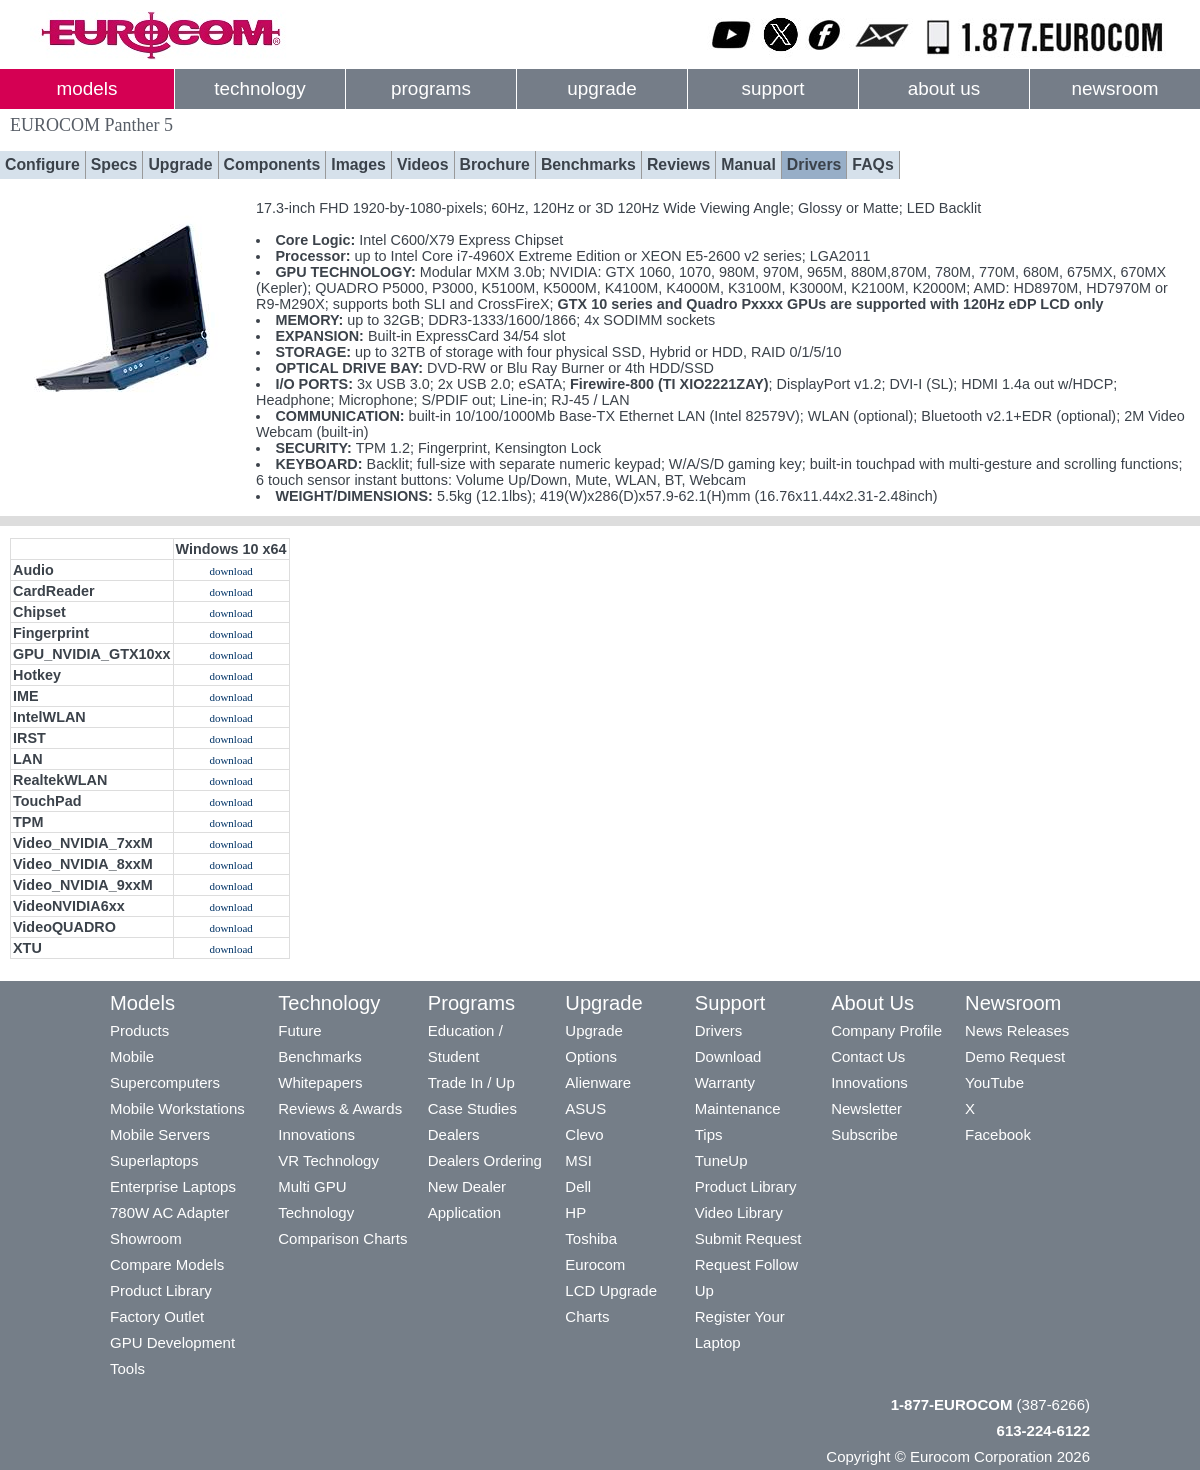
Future (299, 1030)
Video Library (739, 1212)
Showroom (146, 1238)
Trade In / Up (471, 1082)
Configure (42, 164)
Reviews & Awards (340, 1108)
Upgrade (180, 164)
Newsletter (866, 1108)
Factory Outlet (157, 1316)
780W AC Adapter (169, 1212)
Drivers (814, 164)
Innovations (316, 1134)
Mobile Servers (160, 1134)
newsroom (1114, 88)
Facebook (998, 1134)
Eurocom (595, 1264)
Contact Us (868, 1056)
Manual (748, 164)
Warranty (725, 1082)
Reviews (678, 164)
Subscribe (864, 1134)
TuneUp (721, 1160)
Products (139, 1030)
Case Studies (472, 1108)
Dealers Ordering (485, 1160)
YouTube (994, 1082)
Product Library (161, 1290)
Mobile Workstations (177, 1108)
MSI (578, 1160)
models (87, 88)
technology (259, 88)
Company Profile (886, 1030)
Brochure (495, 164)
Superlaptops (154, 1160)
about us (944, 88)
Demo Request (1015, 1056)
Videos (423, 164)
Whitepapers (320, 1082)
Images (358, 164)
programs (431, 88)
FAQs (872, 164)
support (772, 88)
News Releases (1017, 1030)
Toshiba (591, 1238)
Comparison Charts (342, 1238)
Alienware (598, 1082)
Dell (578, 1186)
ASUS (585, 1108)
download (230, 571)
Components (272, 164)
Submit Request (748, 1238)
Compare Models (167, 1264)
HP (575, 1212)
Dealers (454, 1134)
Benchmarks (588, 164)
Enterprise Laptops (173, 1186)
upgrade (601, 88)
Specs (114, 164)
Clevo (584, 1134)
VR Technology (328, 1160)
